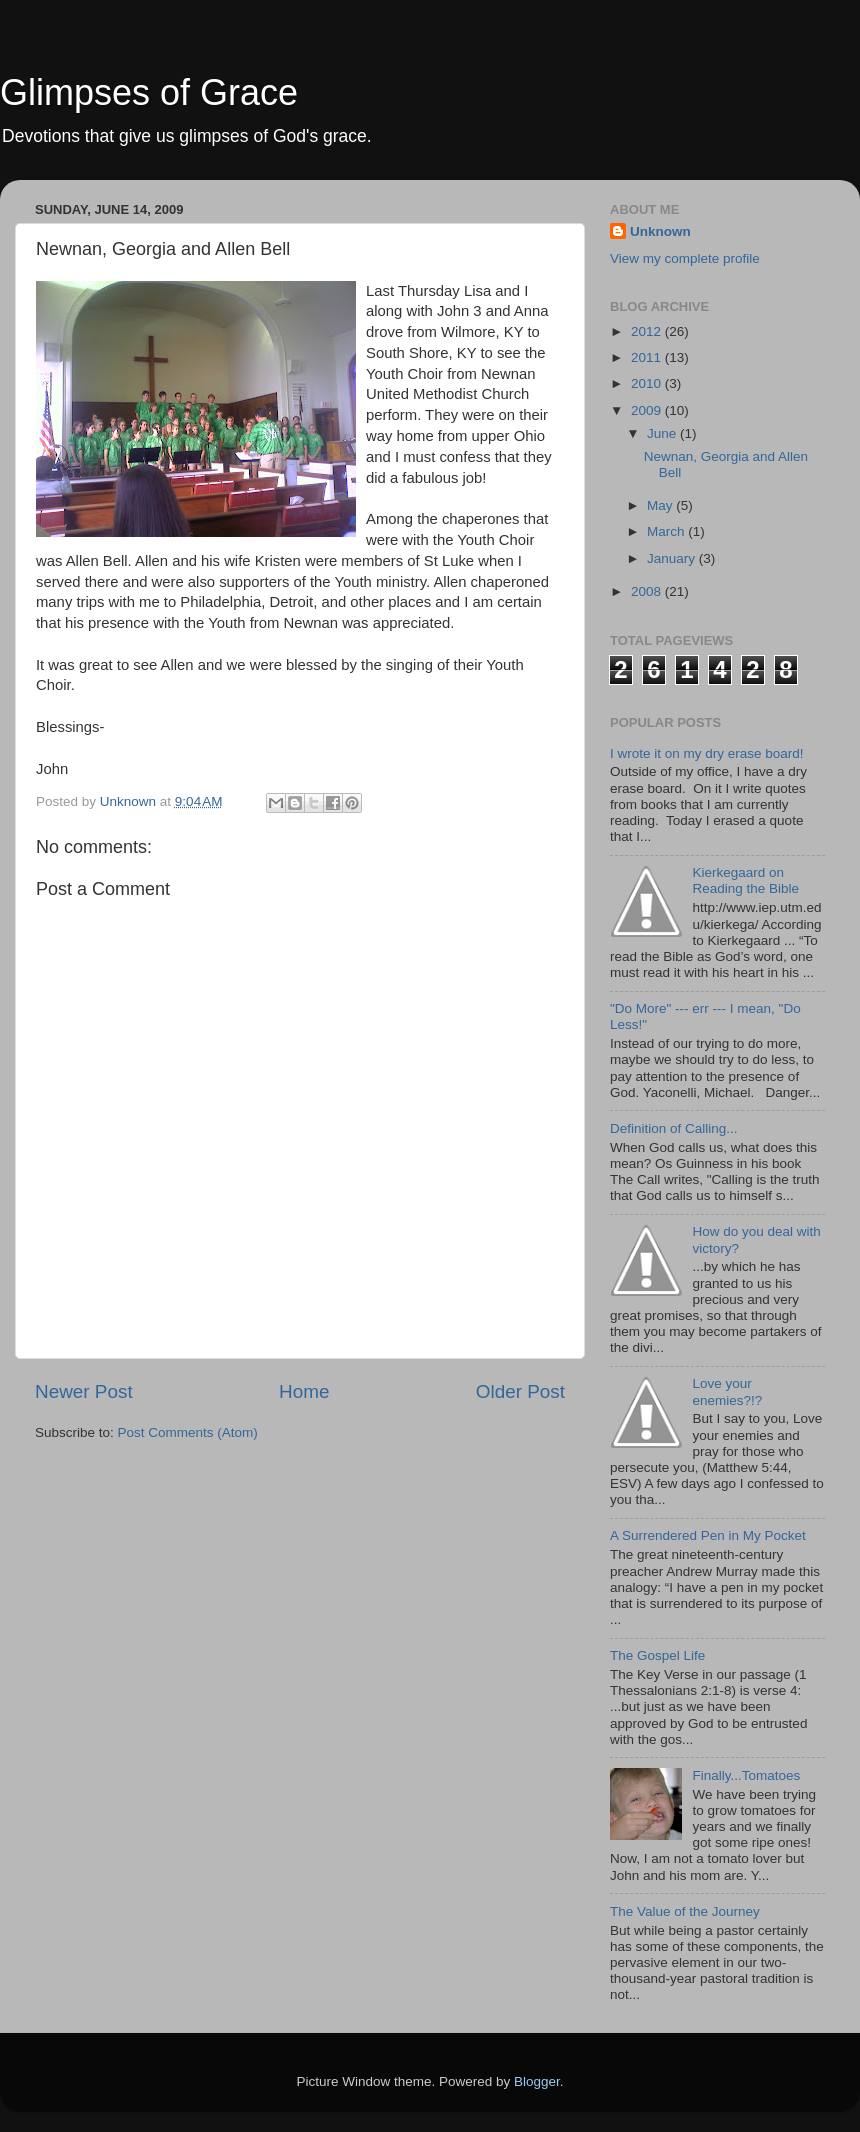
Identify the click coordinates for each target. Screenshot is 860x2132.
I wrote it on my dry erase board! (707, 753)
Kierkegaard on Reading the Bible (745, 880)
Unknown (660, 231)
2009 (648, 410)
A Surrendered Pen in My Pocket (708, 1535)
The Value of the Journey (685, 1911)
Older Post (520, 1391)
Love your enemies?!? (727, 1391)
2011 (648, 357)
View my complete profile (685, 258)
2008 (648, 591)
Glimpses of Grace (149, 92)
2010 (648, 383)
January (673, 558)
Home (304, 1391)
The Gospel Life (657, 1655)
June (663, 433)
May (661, 505)
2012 (648, 331)
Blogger (537, 2081)
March (667, 531)
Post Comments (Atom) (188, 1432)
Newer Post (84, 1391)
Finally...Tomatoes (746, 1775)
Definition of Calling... (674, 1128)
